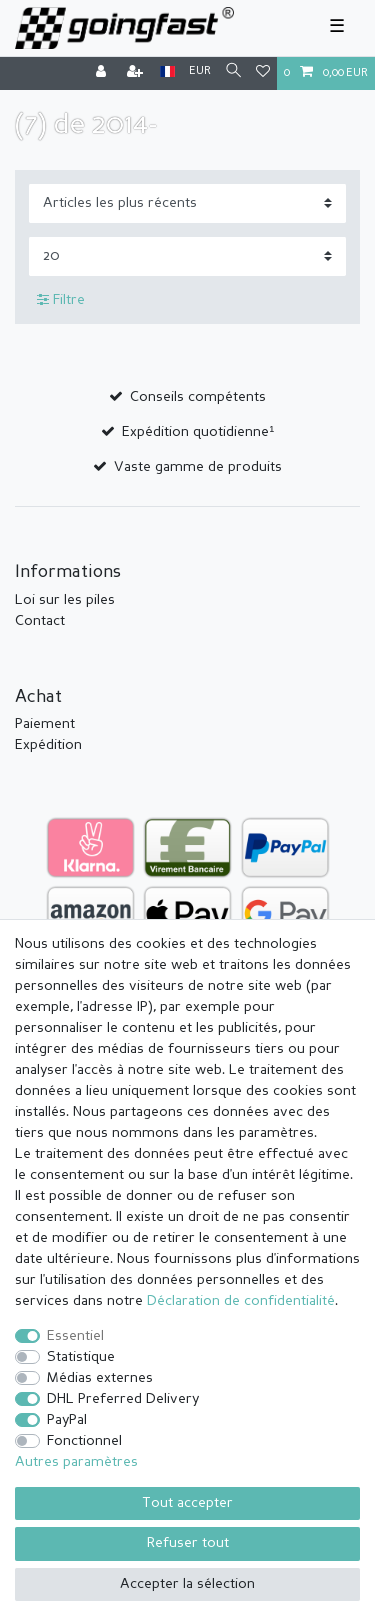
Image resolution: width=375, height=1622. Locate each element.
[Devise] (200, 72)
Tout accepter (187, 1503)
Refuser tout (188, 1543)
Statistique (81, 1357)
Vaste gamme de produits (198, 467)
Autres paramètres (76, 1462)
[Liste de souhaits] (263, 73)
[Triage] (187, 203)
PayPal (67, 1420)
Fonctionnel (84, 1441)
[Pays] (167, 72)
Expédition (48, 745)
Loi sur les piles (65, 600)
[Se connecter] (103, 73)
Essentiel (75, 1336)
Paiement (45, 724)
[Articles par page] (187, 256)
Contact (40, 621)
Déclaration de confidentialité (241, 1301)
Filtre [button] (61, 300)
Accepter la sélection (187, 1584)
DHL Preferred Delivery (123, 1399)
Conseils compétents (198, 397)
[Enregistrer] (137, 73)
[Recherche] (233, 72)
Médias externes (100, 1378)
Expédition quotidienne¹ (198, 432)
